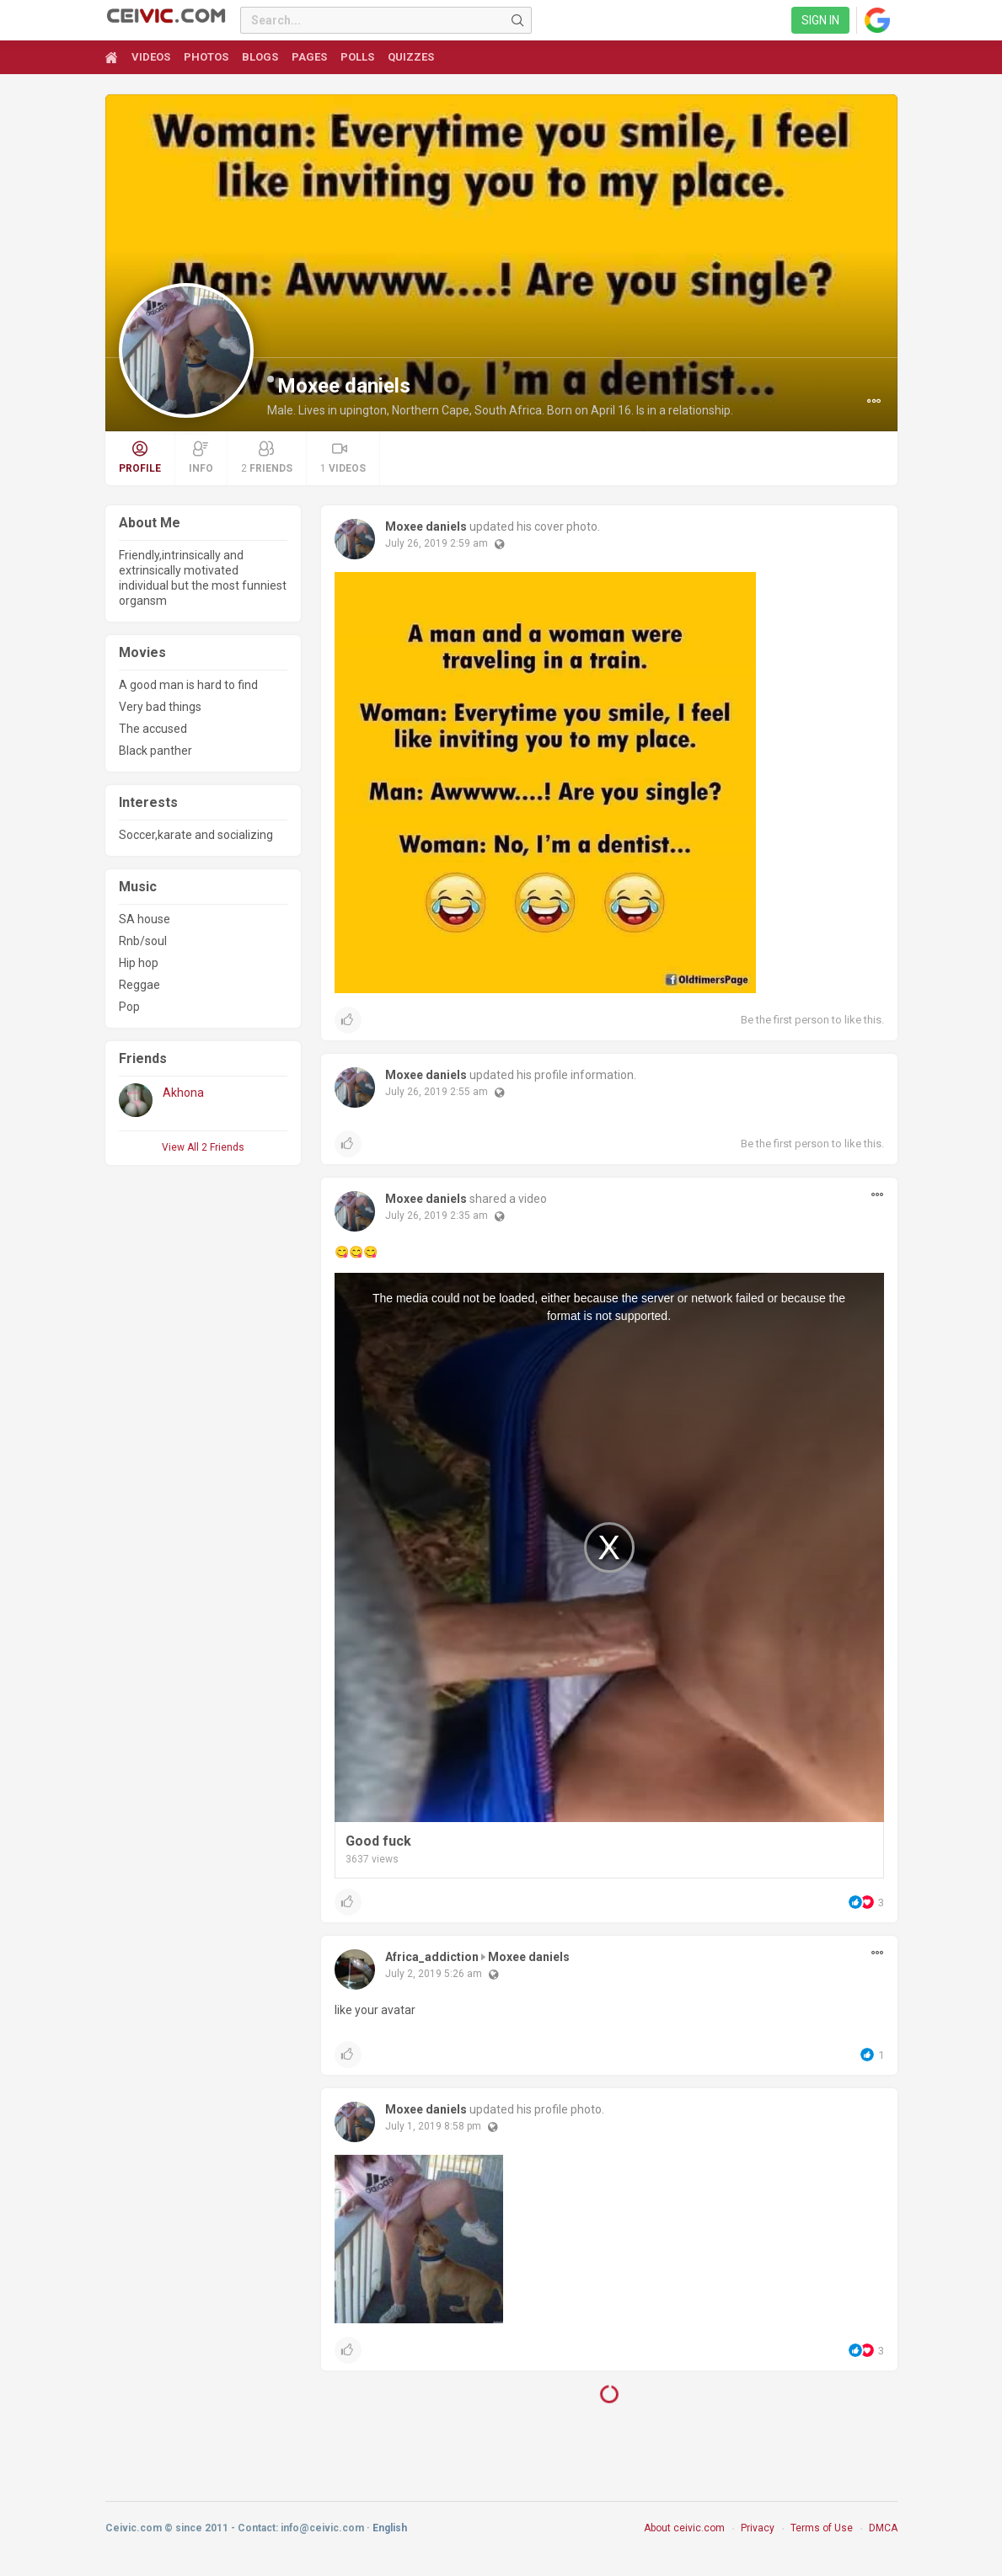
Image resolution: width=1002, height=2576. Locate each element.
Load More (609, 2401)
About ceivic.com (684, 2536)
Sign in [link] (820, 20)
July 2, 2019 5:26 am (433, 1974)
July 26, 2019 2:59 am (436, 543)
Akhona (183, 1092)
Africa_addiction (432, 1957)
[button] (874, 401)
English (389, 2536)
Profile (140, 457)
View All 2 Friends (203, 1147)
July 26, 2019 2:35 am (436, 1215)
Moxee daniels (343, 386)
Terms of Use (821, 2536)
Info (201, 457)
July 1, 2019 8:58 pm (433, 2126)
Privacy (757, 2536)
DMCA (883, 2536)
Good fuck (378, 1841)
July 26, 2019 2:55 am (436, 1092)
